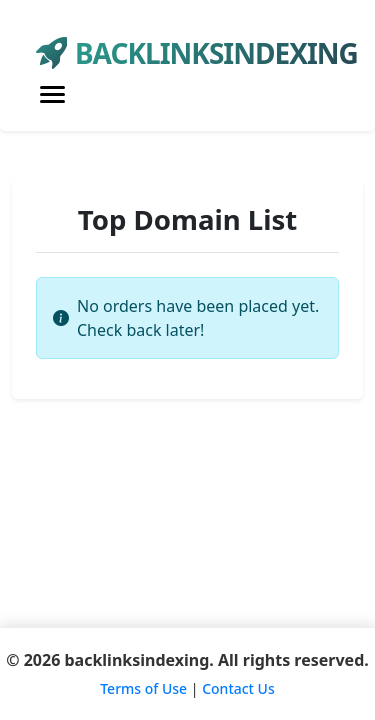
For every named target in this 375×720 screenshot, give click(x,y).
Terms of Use (143, 688)
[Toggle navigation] (52, 94)
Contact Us (238, 688)
